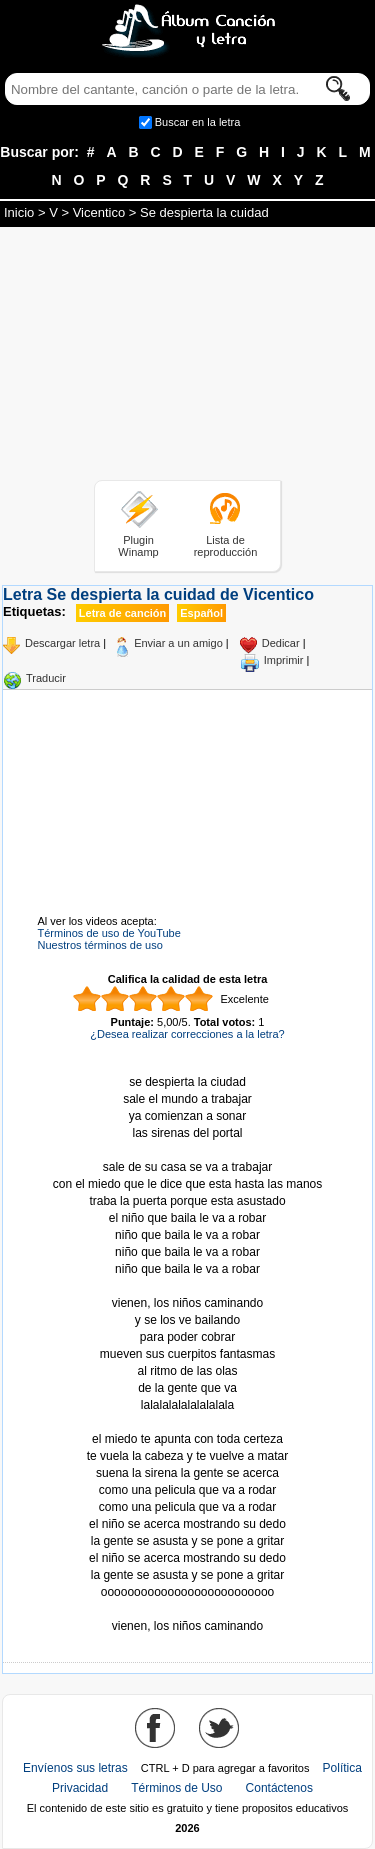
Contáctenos (279, 1788)
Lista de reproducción (226, 546)
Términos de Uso (176, 1788)
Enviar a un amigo (178, 643)
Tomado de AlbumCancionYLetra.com (188, 1609)
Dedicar (281, 643)
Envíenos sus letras (75, 1768)
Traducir (46, 678)
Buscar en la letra (198, 122)
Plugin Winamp (138, 546)
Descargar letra (62, 643)
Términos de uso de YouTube (109, 933)
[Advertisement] (188, 357)
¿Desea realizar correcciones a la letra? (187, 1034)
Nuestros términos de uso (100, 945)
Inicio (19, 212)
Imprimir (284, 660)
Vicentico (99, 212)
